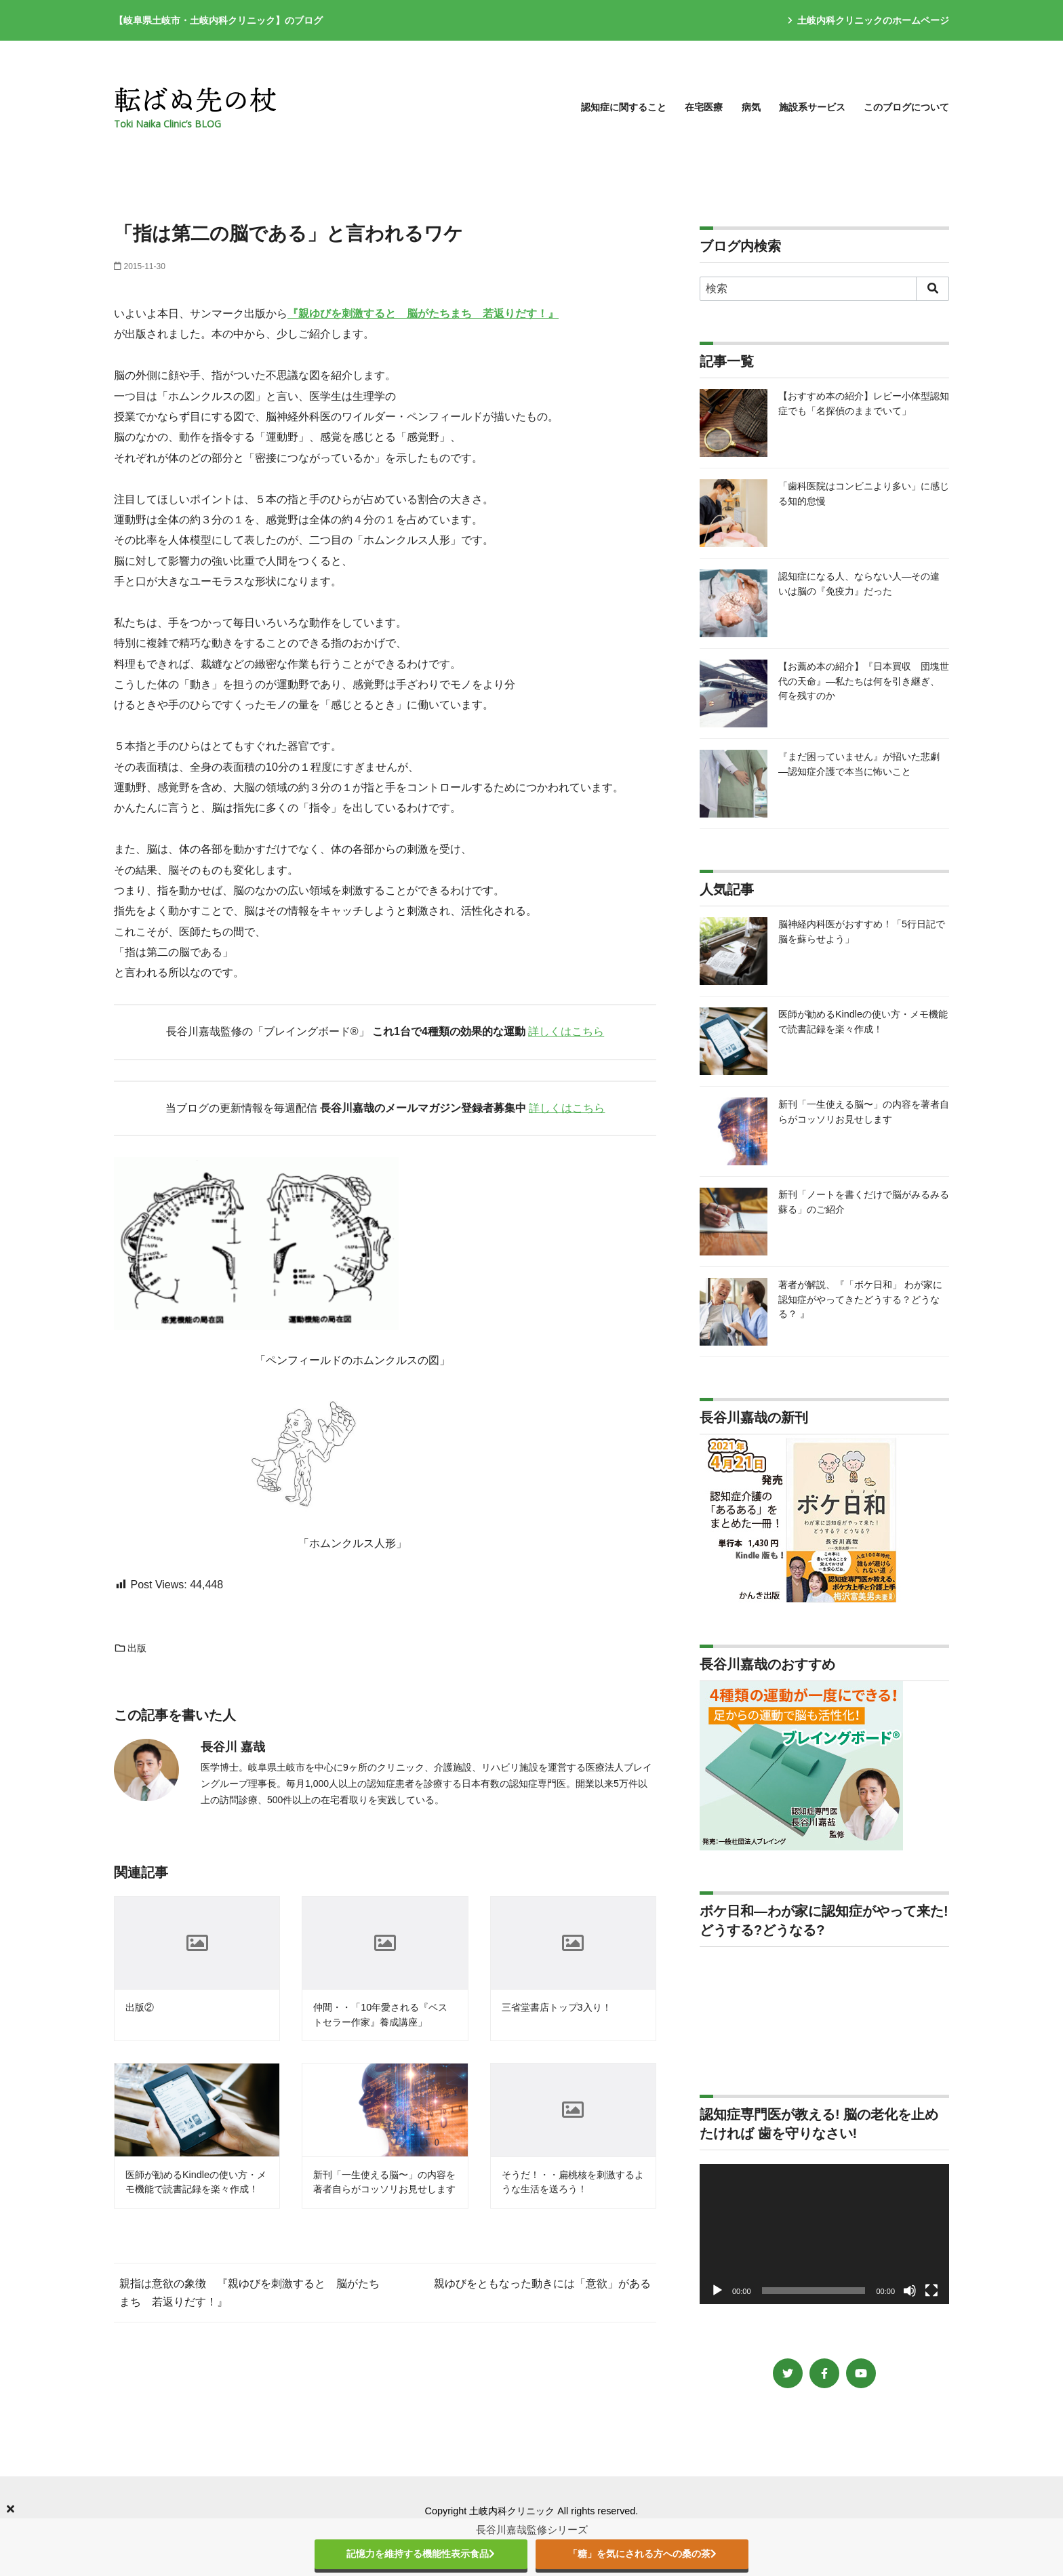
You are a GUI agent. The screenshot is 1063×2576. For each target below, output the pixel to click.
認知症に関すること (623, 107)
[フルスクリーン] (931, 2290)
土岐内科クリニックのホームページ (868, 20)
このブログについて (906, 107)
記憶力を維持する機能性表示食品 (420, 2553)
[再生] (717, 2290)
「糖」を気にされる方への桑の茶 (642, 2553)
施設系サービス (812, 107)
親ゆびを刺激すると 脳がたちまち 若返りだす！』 (428, 313)
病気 (751, 107)
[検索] (824, 289)
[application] (824, 2234)
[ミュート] (910, 2290)
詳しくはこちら (566, 1031)
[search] (932, 289)
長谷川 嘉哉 (233, 1747)
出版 (130, 1648)
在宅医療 (704, 107)
